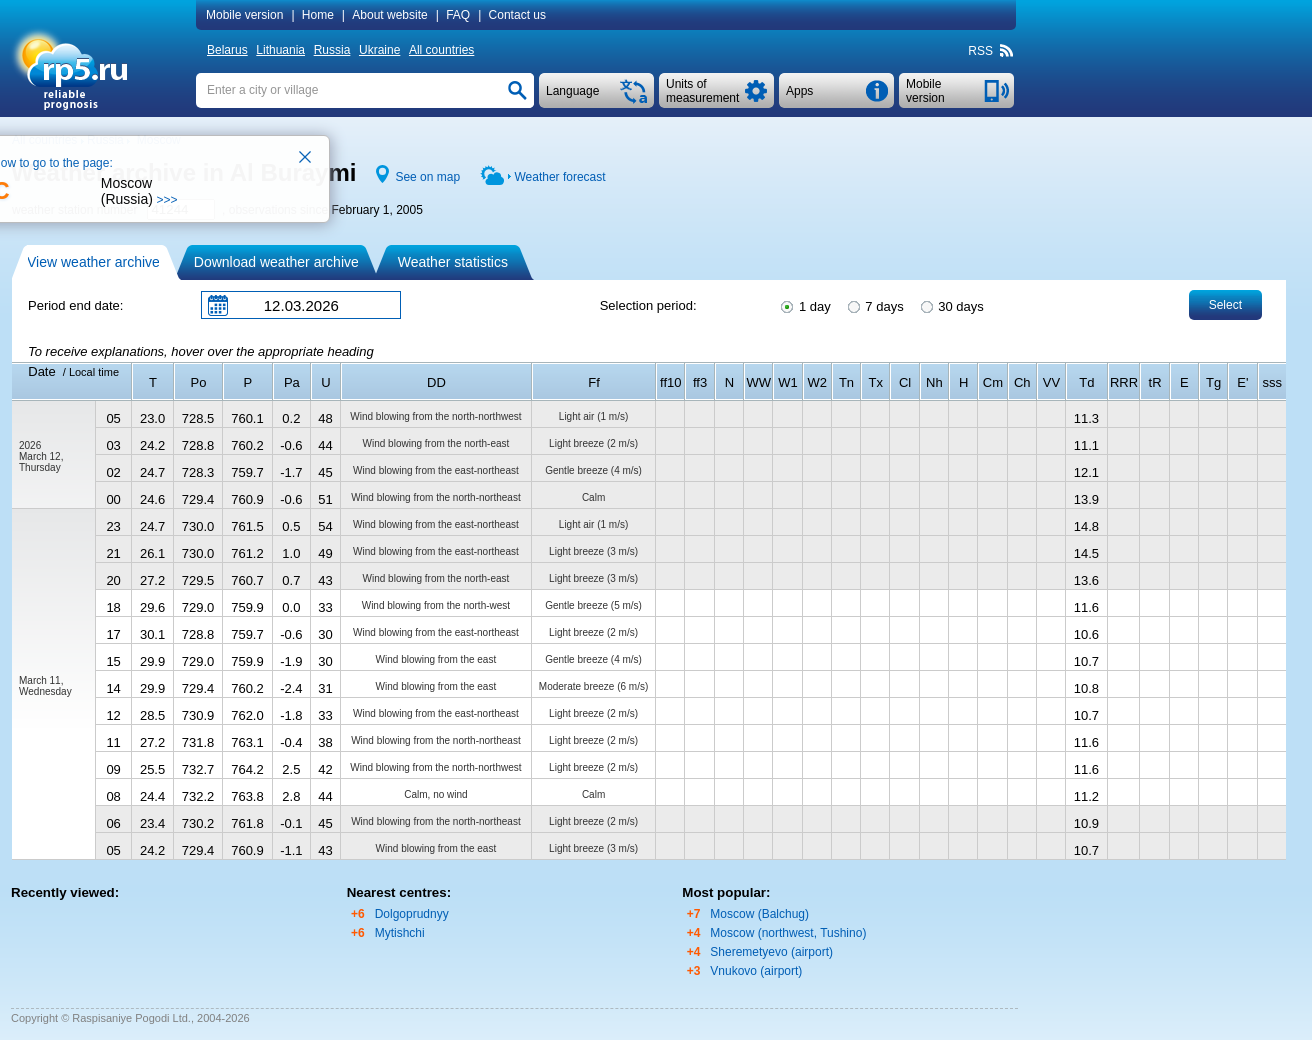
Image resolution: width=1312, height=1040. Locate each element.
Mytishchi (400, 933)
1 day (804, 305)
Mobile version (244, 15)
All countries (441, 50)
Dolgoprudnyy (412, 914)
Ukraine (379, 50)
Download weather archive (276, 262)
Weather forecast (559, 177)
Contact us (517, 15)
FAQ (458, 15)
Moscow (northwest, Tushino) (788, 933)
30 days (951, 305)
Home (318, 15)
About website (389, 15)
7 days (874, 305)
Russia (332, 50)
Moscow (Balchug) (759, 914)
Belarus (227, 50)
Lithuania (280, 50)
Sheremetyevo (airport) (771, 952)
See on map (427, 177)
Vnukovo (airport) (756, 971)
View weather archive (93, 262)
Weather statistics (453, 262)
